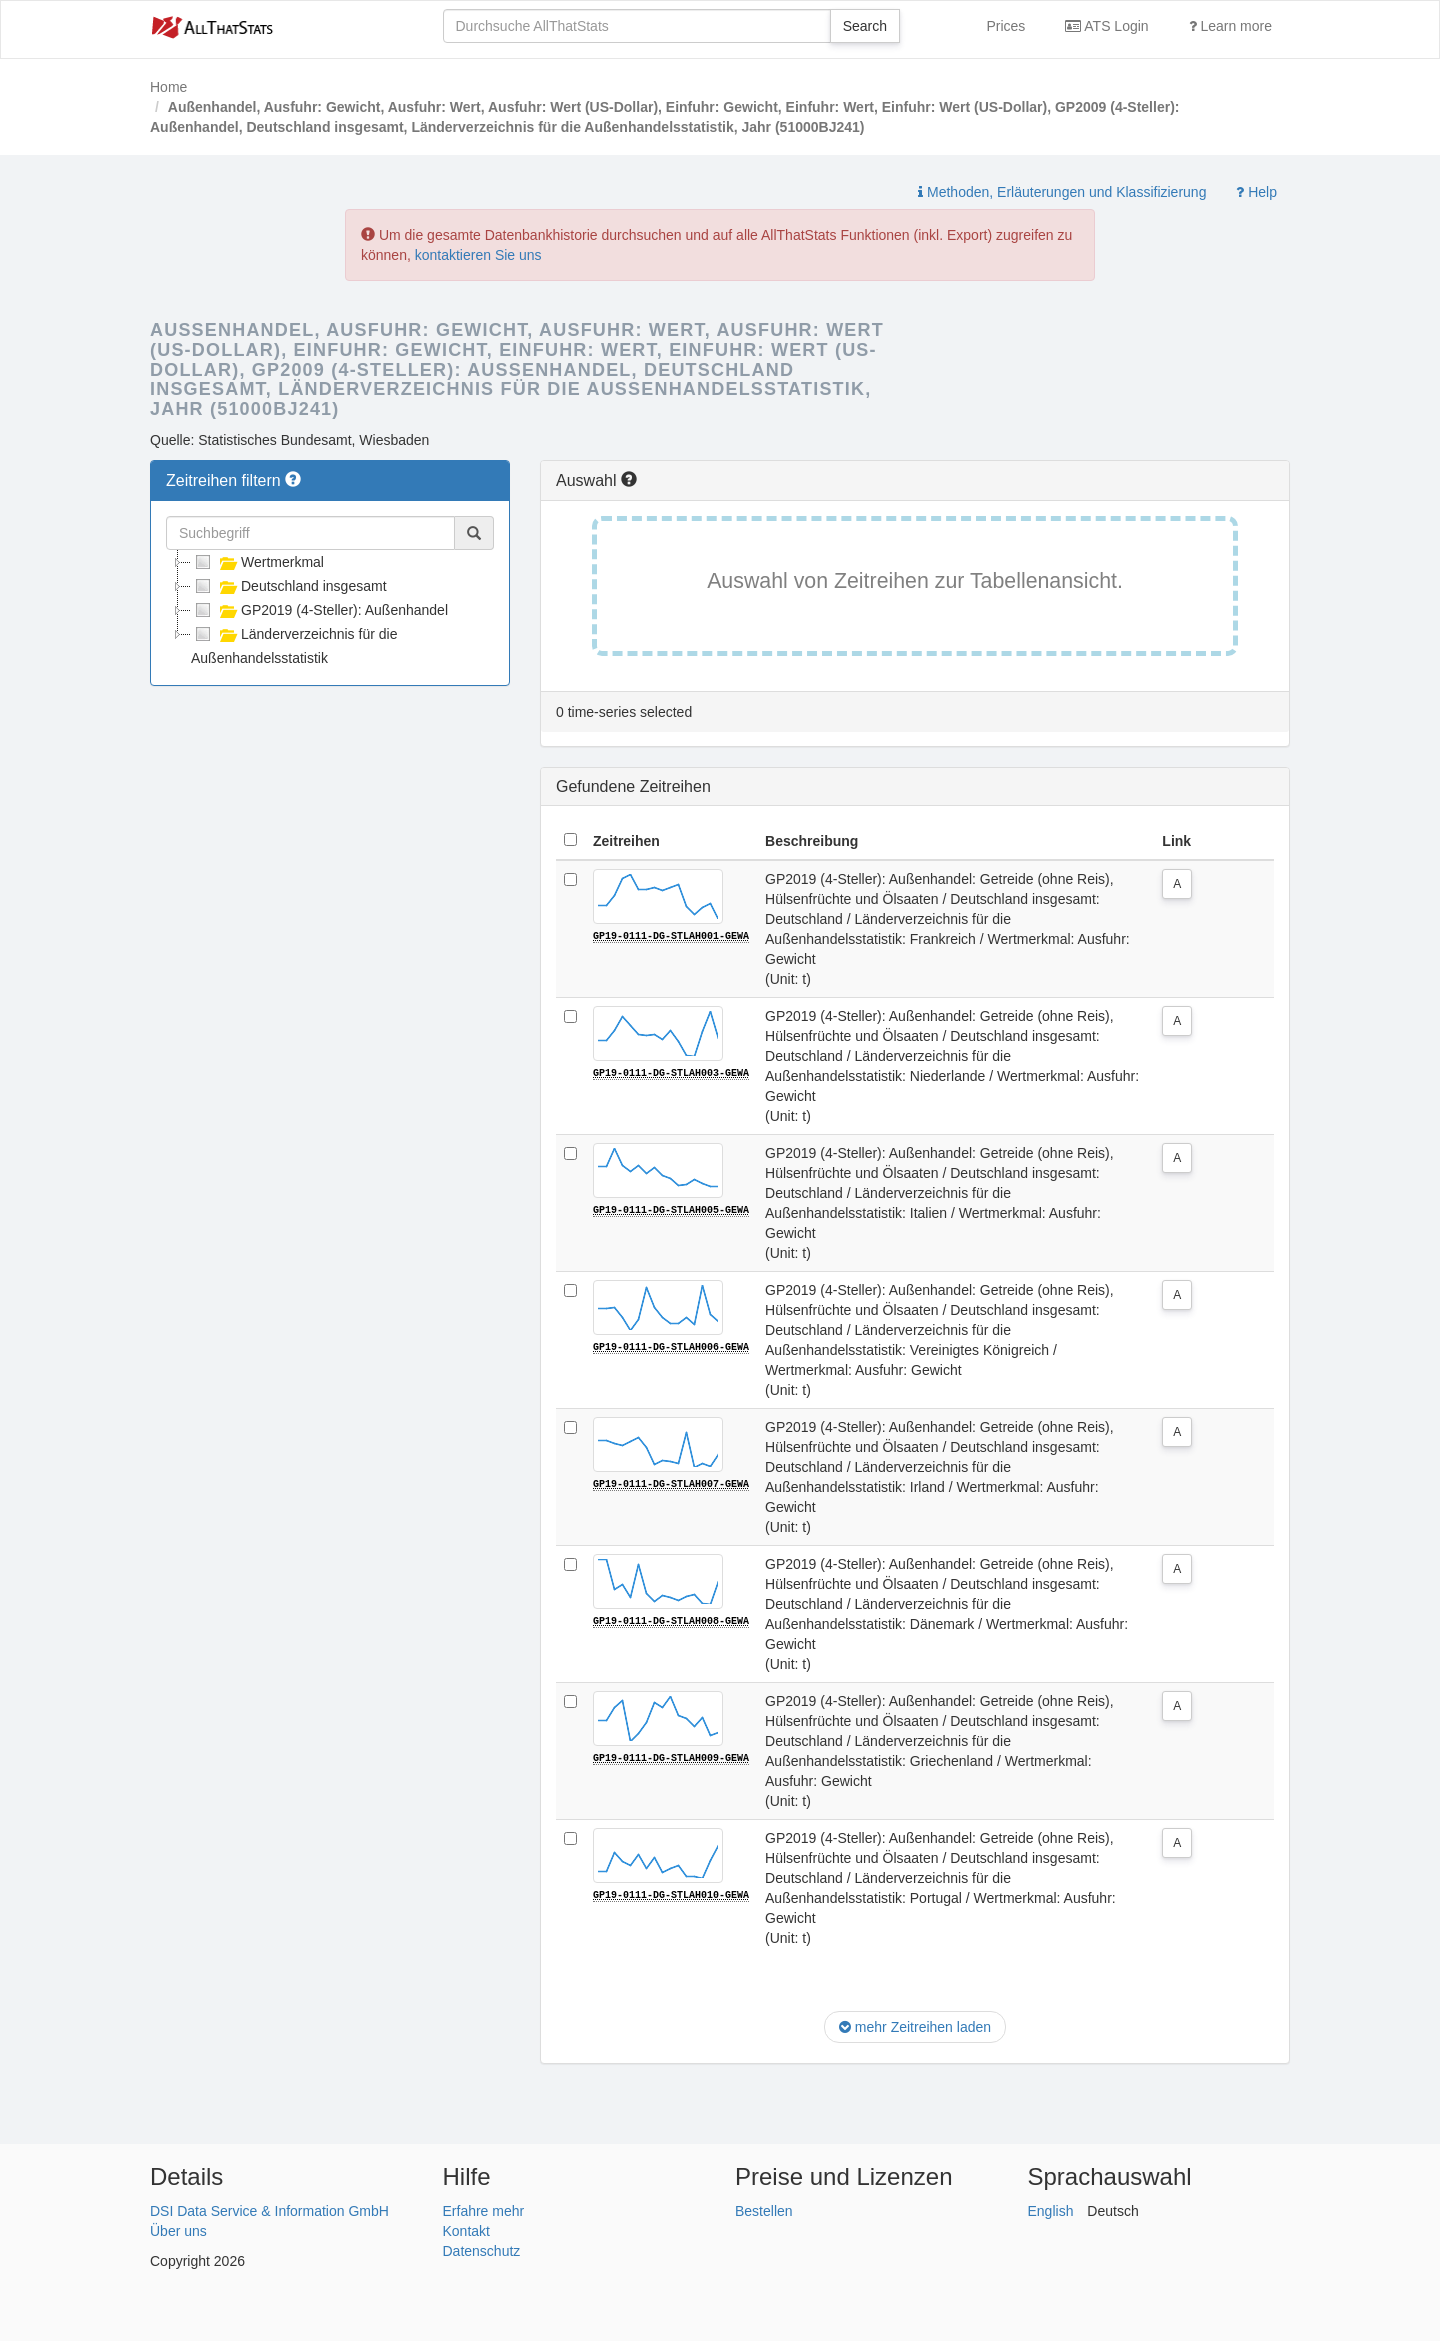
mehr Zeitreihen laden (915, 2027)
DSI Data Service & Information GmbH (269, 2211)
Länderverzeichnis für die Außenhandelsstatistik (294, 644)
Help (1256, 192)
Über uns (178, 2231)
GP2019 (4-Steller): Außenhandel (319, 610)
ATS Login (1106, 26)
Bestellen (764, 2211)
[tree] (330, 610)
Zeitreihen (626, 841)
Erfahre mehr (484, 2211)
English (1051, 2211)
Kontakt (466, 2231)
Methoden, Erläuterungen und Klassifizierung (1062, 192)
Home (168, 87)
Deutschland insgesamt (289, 586)
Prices (1005, 26)
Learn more (1230, 26)
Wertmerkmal (257, 562)
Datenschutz (482, 2251)
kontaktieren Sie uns (478, 255)
